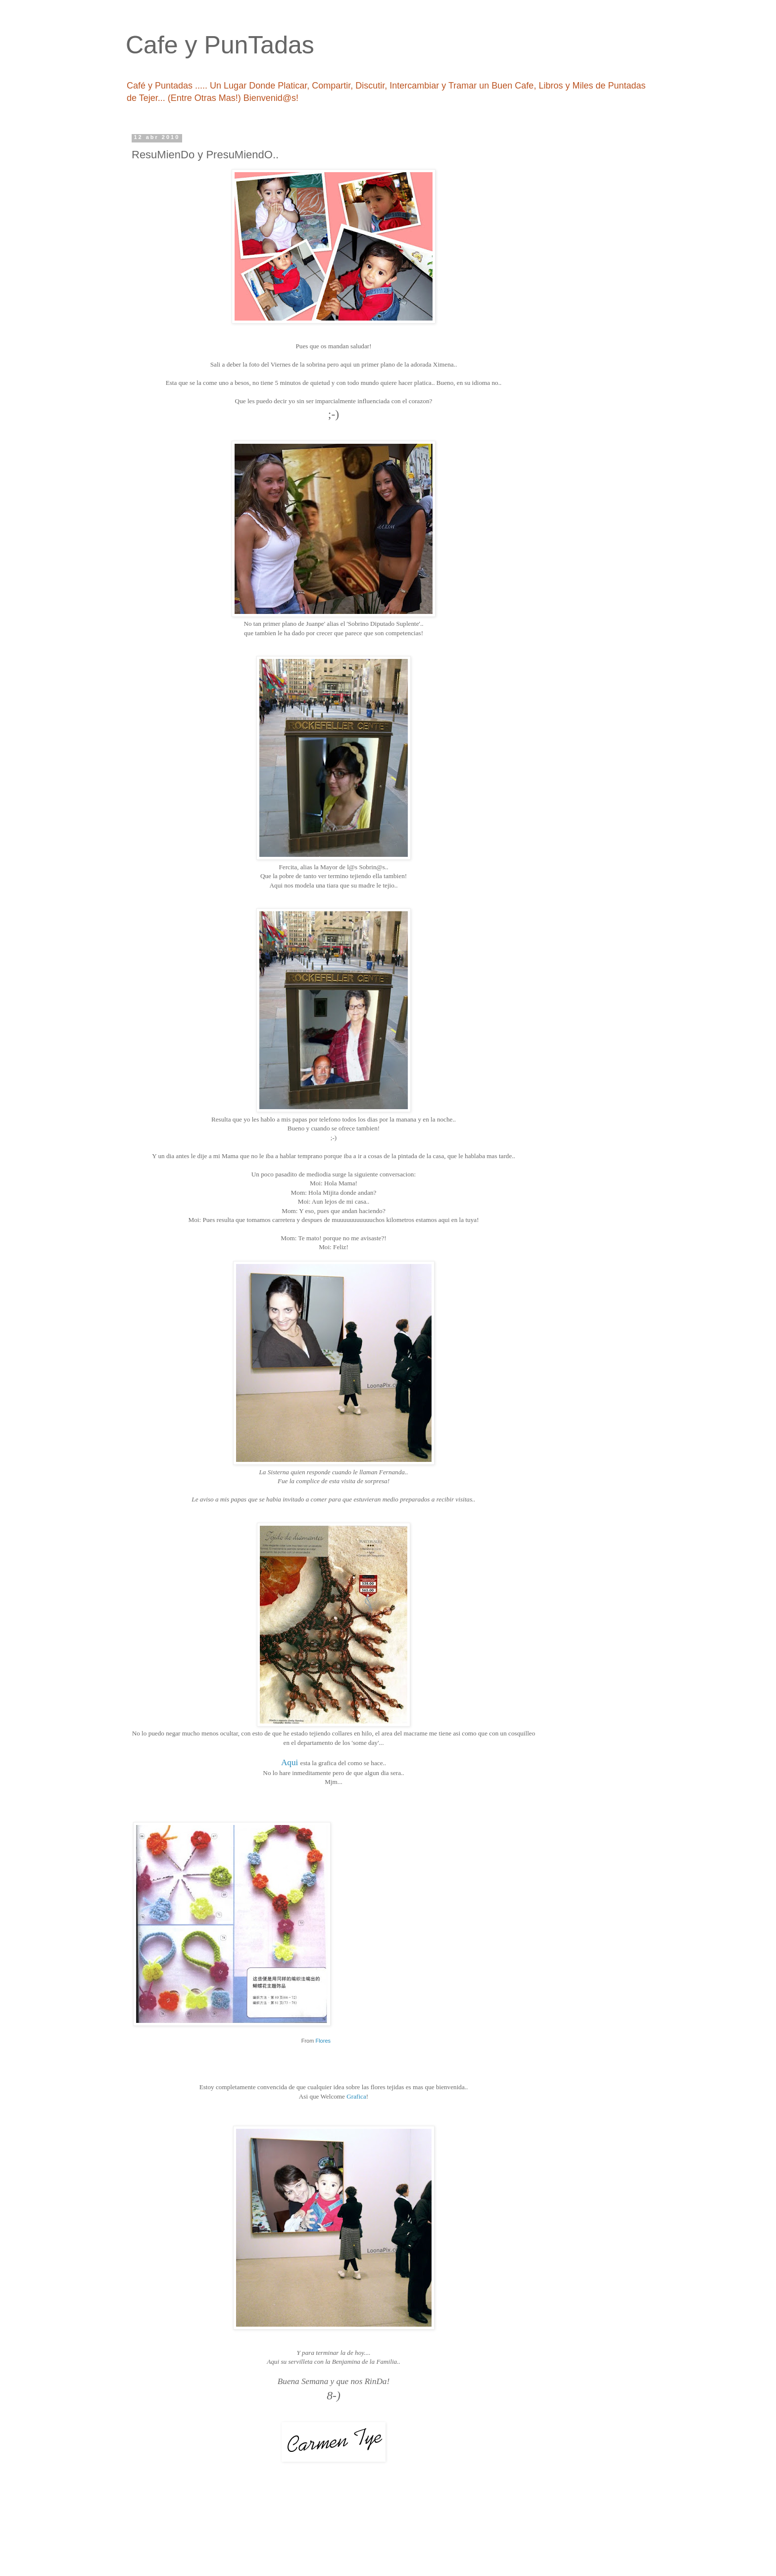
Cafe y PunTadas (220, 45)
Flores (323, 2041)
